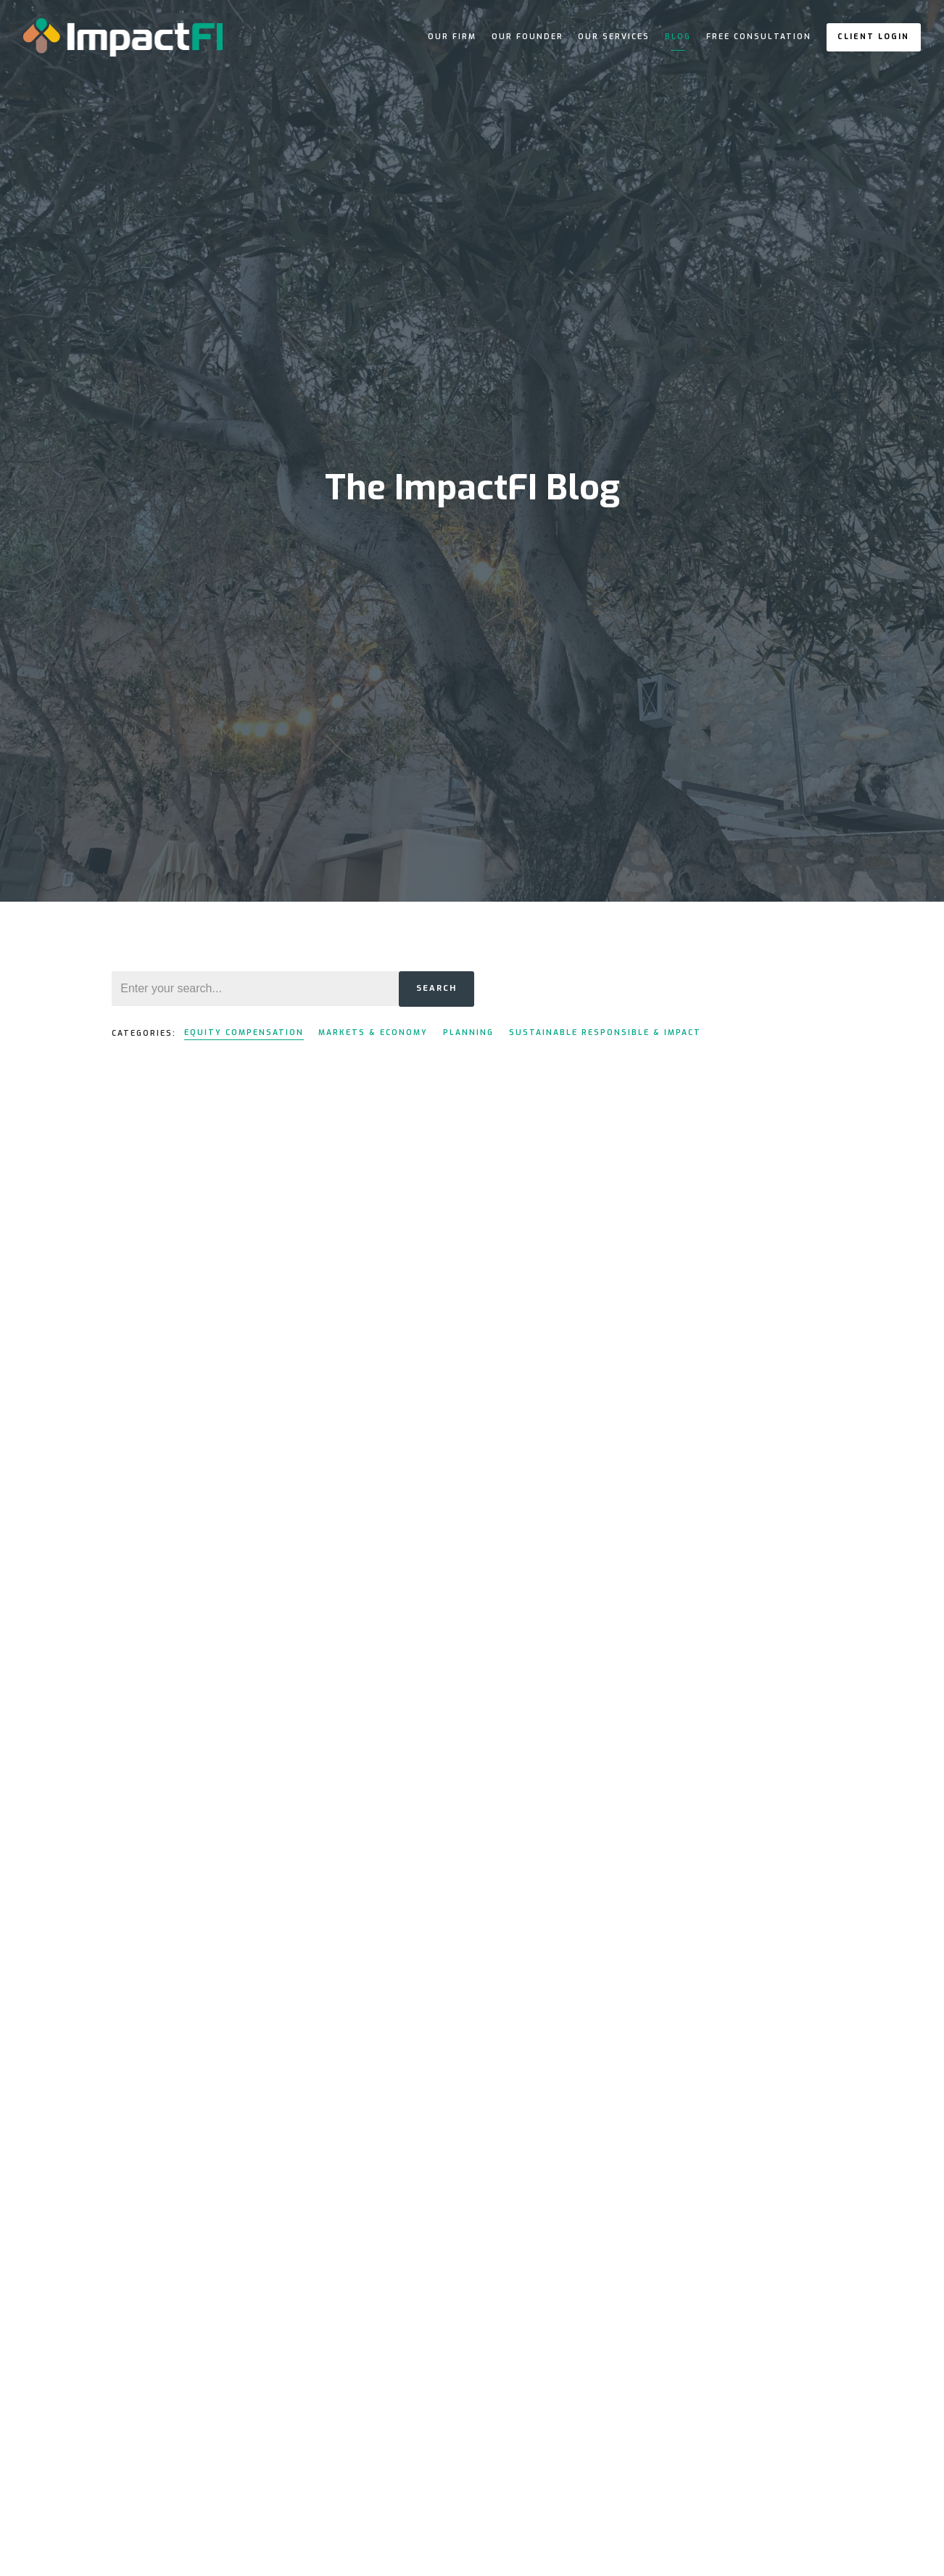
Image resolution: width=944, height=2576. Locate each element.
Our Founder (527, 36)
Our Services (614, 36)
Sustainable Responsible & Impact (605, 1032)
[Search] (255, 988)
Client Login (873, 36)
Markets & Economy (373, 1032)
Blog (678, 36)
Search (436, 988)
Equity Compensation (244, 1032)
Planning (468, 1032)
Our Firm (452, 36)
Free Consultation (758, 36)
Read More (138, 1520)
